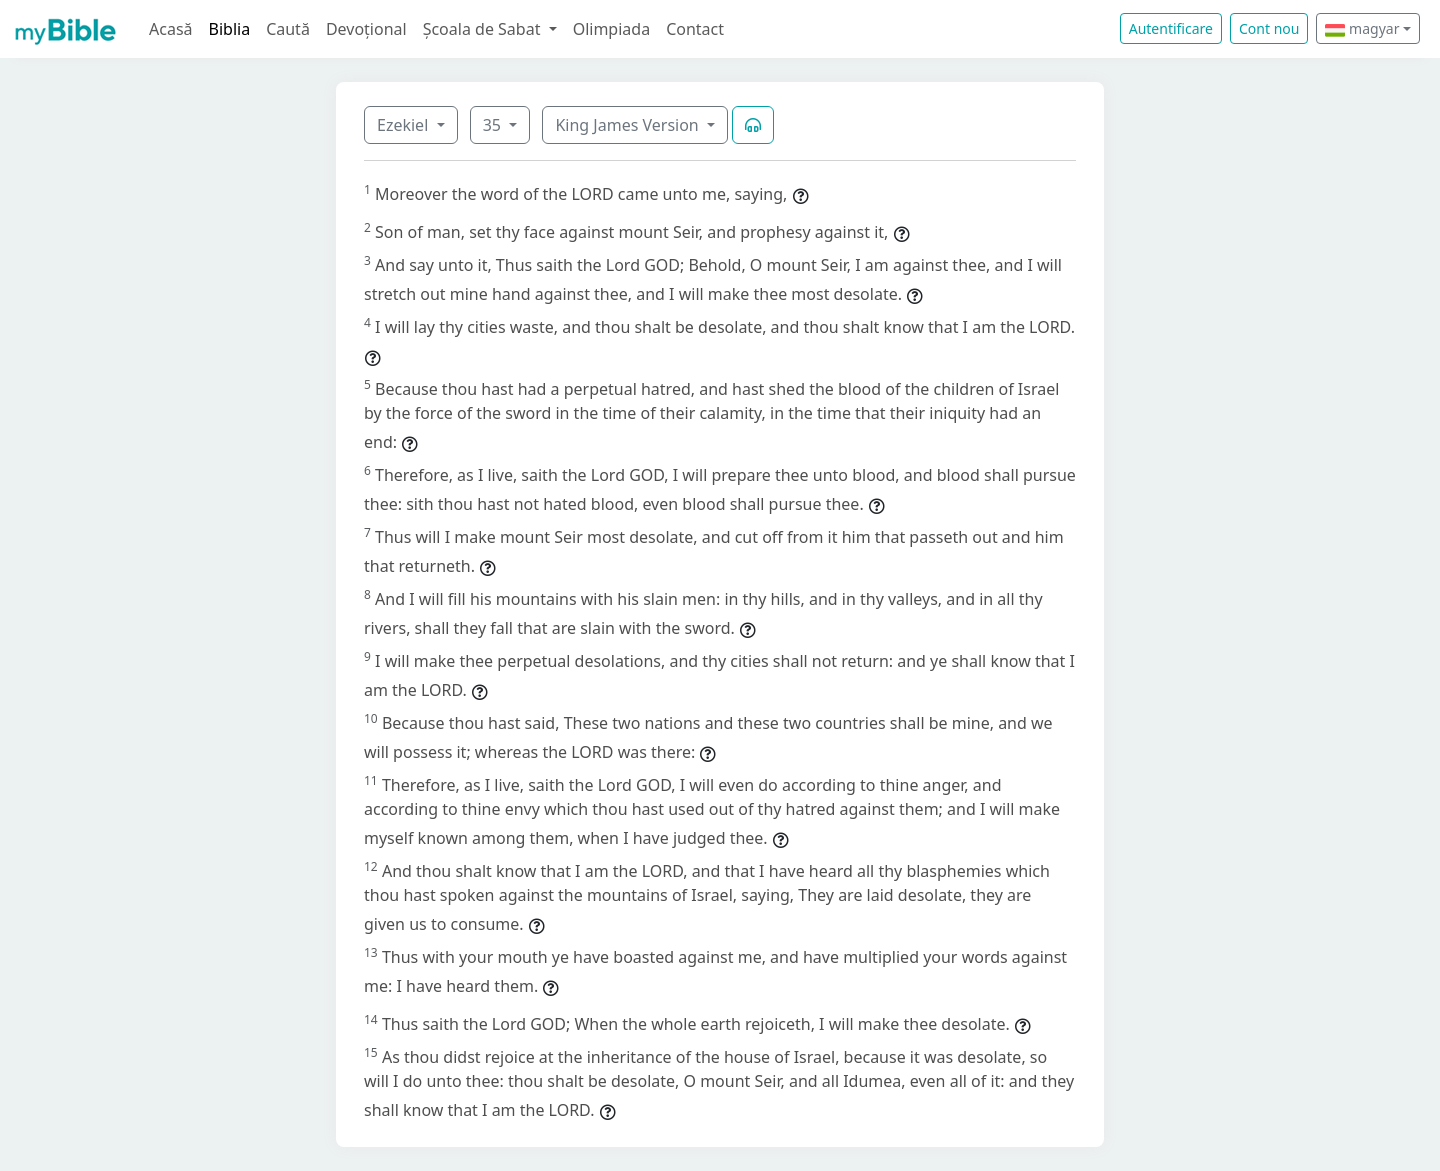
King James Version (629, 125)
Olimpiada (611, 29)
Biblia (230, 29)
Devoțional (366, 29)
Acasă (171, 29)
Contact (695, 29)
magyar (1362, 28)
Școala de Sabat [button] (484, 29)
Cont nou (1269, 28)
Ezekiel (404, 125)
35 (494, 125)
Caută (288, 29)
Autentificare (1171, 28)
